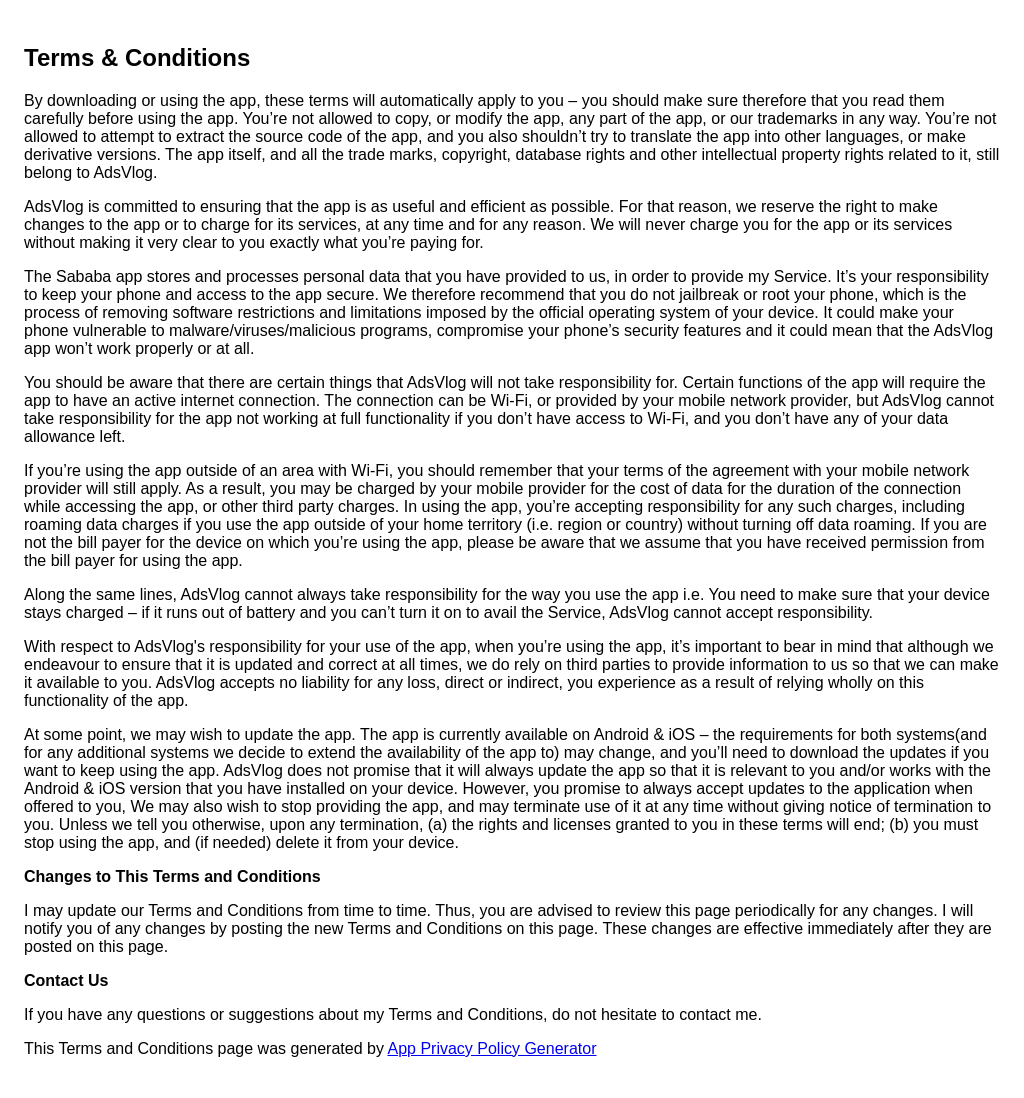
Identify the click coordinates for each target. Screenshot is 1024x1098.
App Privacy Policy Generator (491, 1048)
